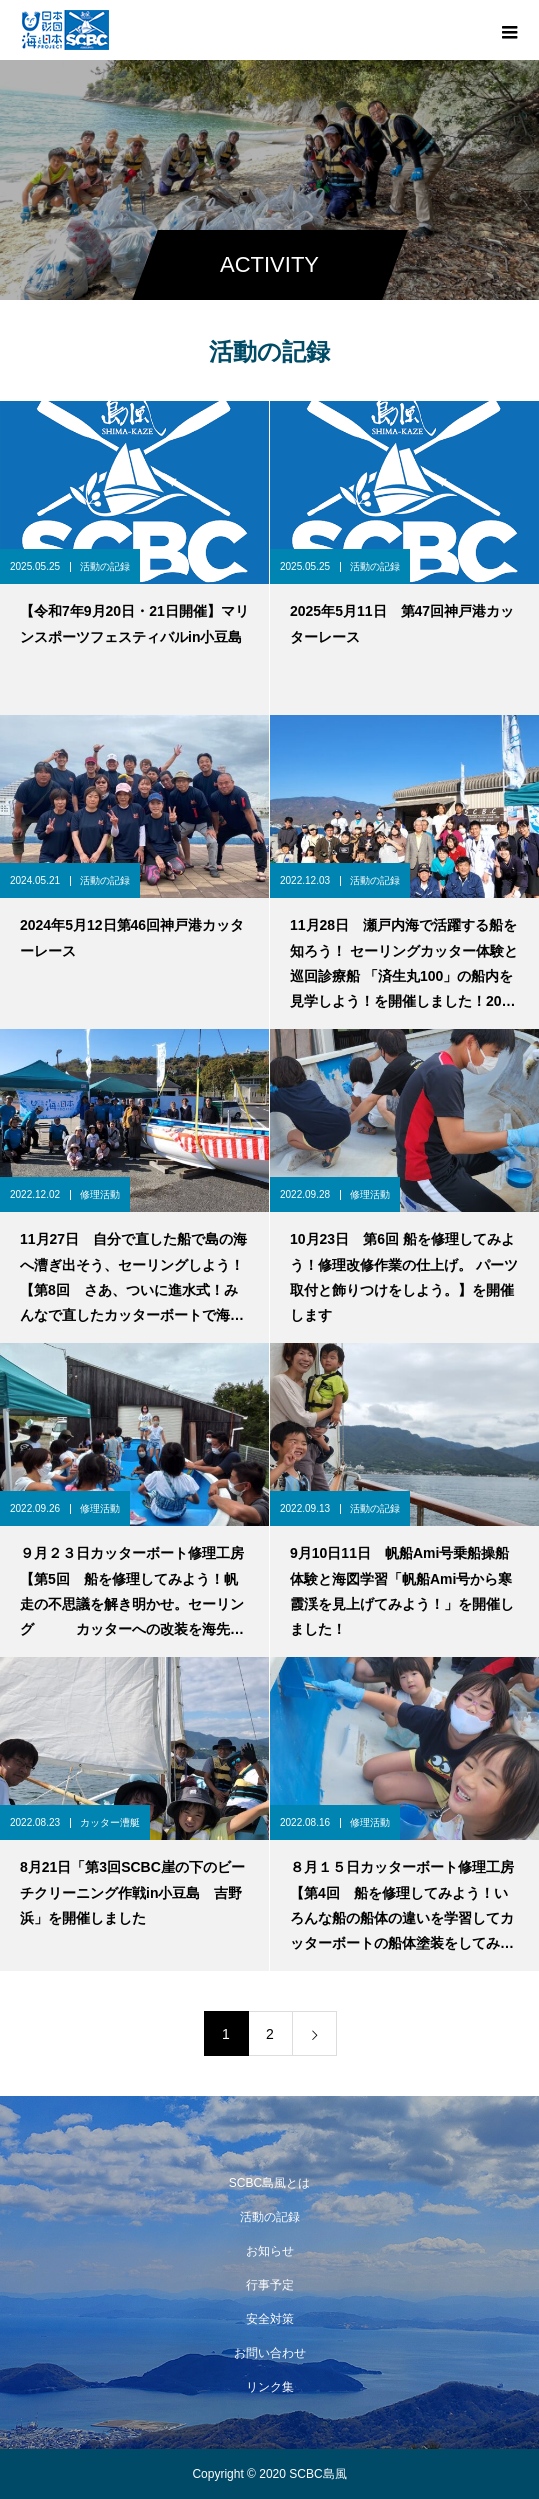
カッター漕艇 (110, 1822)
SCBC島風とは (269, 2183)
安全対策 (270, 2319)
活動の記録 (105, 566)
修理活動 (100, 1194)
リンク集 (270, 2387)
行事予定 (270, 2285)
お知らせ (270, 2251)
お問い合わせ (270, 2353)
